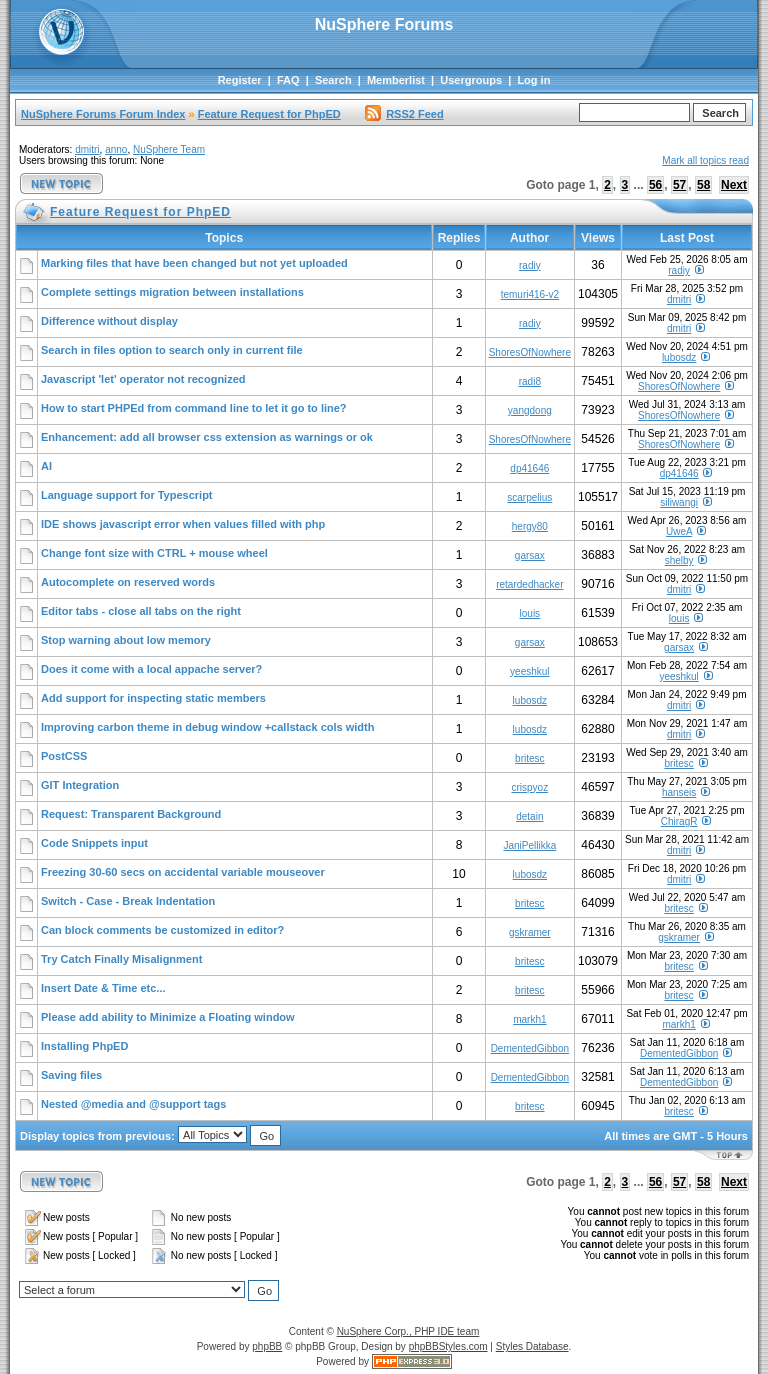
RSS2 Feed (404, 114)
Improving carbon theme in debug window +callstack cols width (207, 727)
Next (734, 185)
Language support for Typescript (127, 495)
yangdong (530, 410)
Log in (533, 80)
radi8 (530, 381)
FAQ (288, 80)
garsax (530, 555)
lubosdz (679, 357)
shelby (679, 560)
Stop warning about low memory (126, 640)
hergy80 (530, 526)
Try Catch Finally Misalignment (121, 959)
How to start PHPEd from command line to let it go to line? (194, 408)
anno (116, 149)
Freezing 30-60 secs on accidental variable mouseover (183, 872)
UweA (679, 531)
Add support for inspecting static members (153, 698)
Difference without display (109, 321)
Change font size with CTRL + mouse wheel (154, 553)
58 (703, 185)
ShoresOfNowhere (530, 352)
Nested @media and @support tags (133, 1104)
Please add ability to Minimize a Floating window (168, 1017)
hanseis (679, 792)
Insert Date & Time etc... (103, 988)
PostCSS (64, 756)
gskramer (530, 932)
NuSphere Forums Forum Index (103, 114)
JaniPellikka (529, 845)
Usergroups (471, 80)
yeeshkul (529, 671)
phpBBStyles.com (448, 1346)
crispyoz (529, 787)
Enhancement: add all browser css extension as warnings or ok (207, 437)
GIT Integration (80, 785)
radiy (530, 265)
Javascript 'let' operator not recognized (143, 379)
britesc (529, 758)
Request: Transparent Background (131, 814)
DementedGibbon (530, 1048)
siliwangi (679, 502)
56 (655, 185)
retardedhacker (529, 584)
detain (529, 816)
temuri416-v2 (530, 294)
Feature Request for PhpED (269, 114)
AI (46, 466)
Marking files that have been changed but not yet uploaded (194, 263)
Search (333, 80)
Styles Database (532, 1346)
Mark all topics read (705, 160)
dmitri (87, 149)
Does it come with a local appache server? (151, 669)
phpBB (267, 1346)
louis (530, 613)
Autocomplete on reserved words (128, 582)
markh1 (529, 1019)
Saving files (71, 1075)
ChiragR (679, 821)
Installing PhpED (84, 1046)
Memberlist (396, 80)
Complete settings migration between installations (172, 292)
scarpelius (529, 497)
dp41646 (529, 468)
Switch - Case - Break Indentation (128, 901)
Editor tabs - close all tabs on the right (141, 611)
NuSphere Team (169, 149)
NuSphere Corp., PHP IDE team (408, 1331)
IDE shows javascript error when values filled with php (183, 524)
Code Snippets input (94, 843)
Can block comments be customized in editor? (162, 930)
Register (240, 80)
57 (679, 185)
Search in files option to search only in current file (172, 350)
